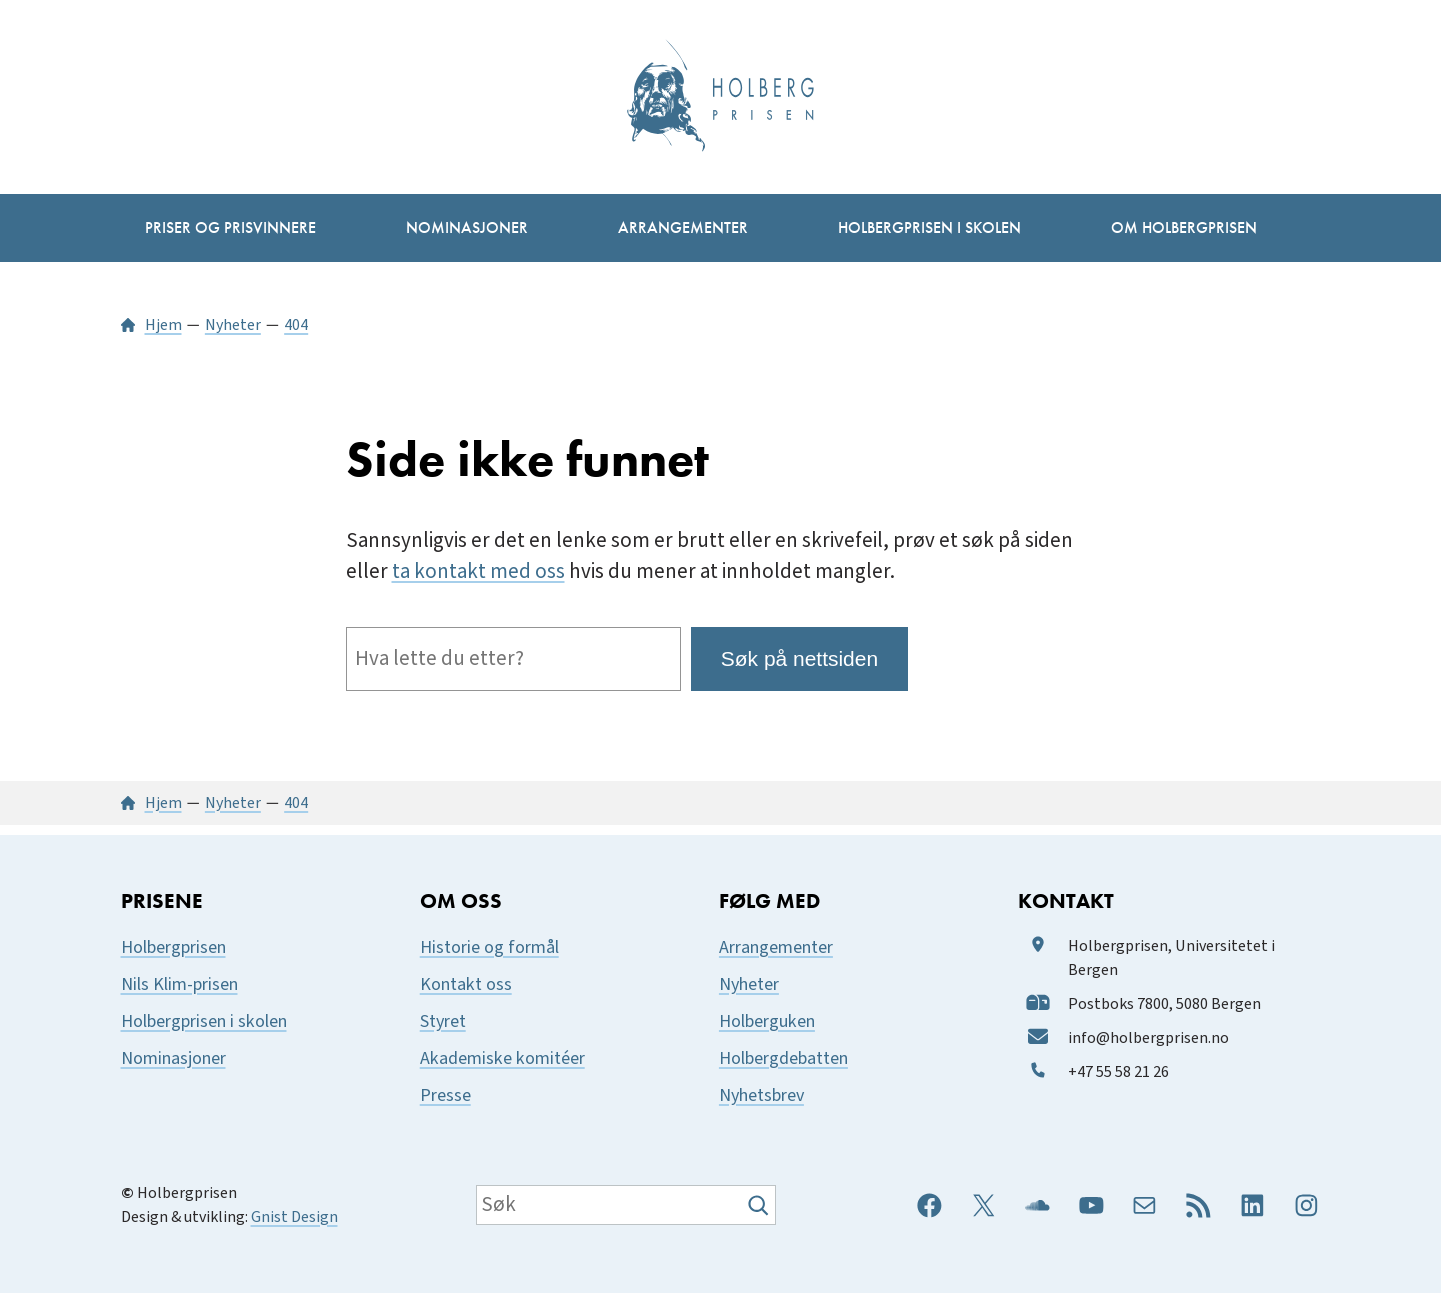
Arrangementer (776, 947)
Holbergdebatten (783, 1058)
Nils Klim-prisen (179, 984)
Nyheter (749, 984)
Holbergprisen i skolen (204, 1021)
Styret (443, 1021)
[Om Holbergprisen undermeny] (1184, 228)
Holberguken (767, 1021)
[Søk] (760, 1205)
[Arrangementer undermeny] (683, 228)
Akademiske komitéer (502, 1058)
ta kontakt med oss (478, 571)
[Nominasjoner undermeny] (467, 228)
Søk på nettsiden (799, 658)
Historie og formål (489, 947)
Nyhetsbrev (761, 1095)
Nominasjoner (173, 1058)
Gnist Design (294, 1217)
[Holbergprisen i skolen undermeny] (929, 228)
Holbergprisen (173, 947)
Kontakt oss (466, 984)
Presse (445, 1095)
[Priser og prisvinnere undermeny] (230, 228)
